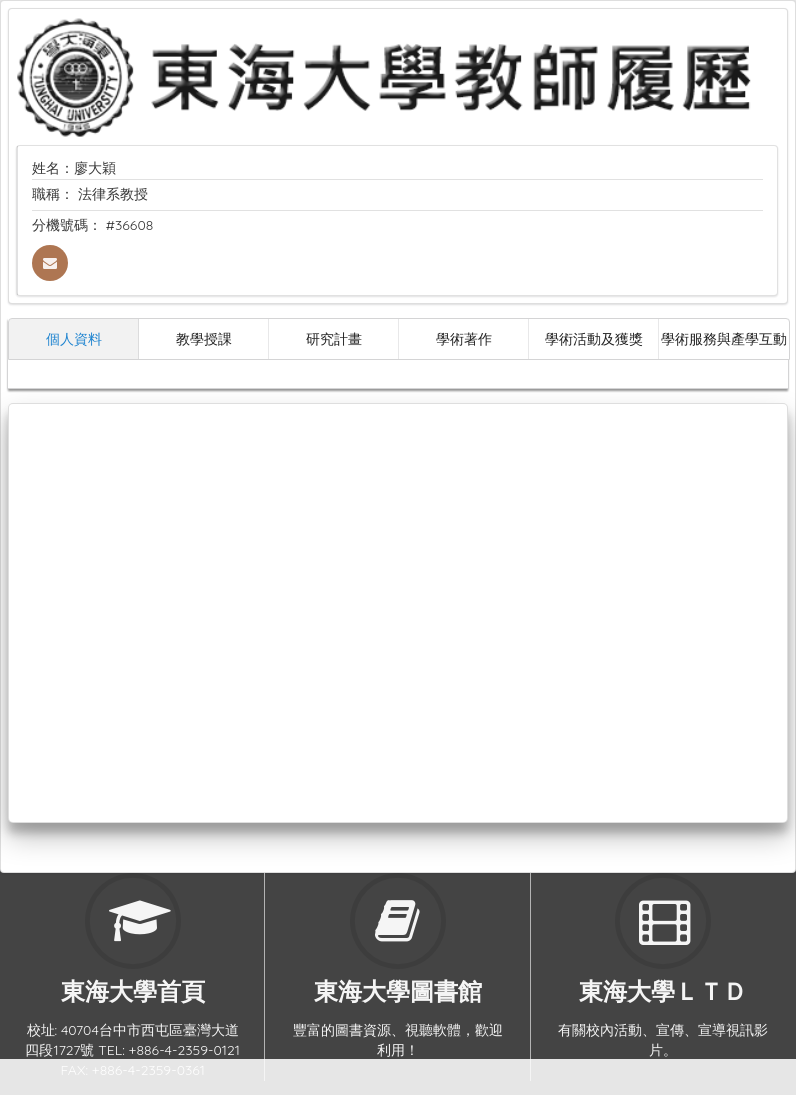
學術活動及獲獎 (594, 338)
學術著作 (464, 338)
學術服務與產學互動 (724, 338)
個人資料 (74, 338)
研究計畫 (334, 338)
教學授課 (204, 338)
